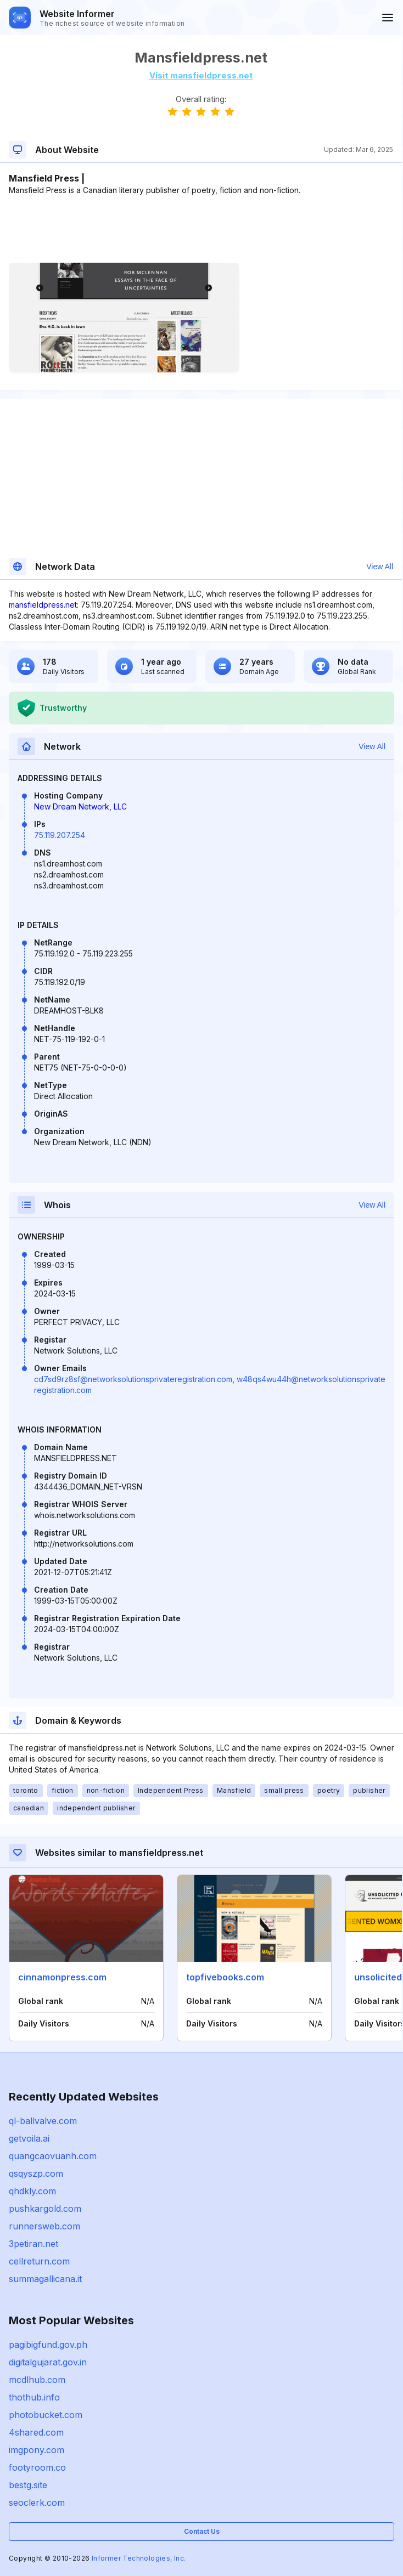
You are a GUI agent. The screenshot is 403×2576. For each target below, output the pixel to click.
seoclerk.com (37, 2502)
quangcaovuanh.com (53, 2155)
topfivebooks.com (225, 1977)
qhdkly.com (32, 2191)
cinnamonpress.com (62, 1977)
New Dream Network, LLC (80, 806)
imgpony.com (36, 2449)
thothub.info (34, 2397)
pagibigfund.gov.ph (48, 2344)
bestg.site (28, 2484)
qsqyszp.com (36, 2173)
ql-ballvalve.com (43, 2120)
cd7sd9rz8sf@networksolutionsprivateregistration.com (133, 1379)
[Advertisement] (201, 229)
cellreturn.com (39, 2261)
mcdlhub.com (37, 2379)
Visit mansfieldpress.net (201, 75)
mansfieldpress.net (43, 604)
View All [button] (379, 566)
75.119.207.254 (59, 835)
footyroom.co (37, 2467)
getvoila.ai (29, 2138)
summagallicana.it (45, 2278)
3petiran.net (33, 2243)
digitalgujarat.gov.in (48, 2362)
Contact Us (202, 2531)
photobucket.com (45, 2414)
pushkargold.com (45, 2208)
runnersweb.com (44, 2226)
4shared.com (36, 2432)
